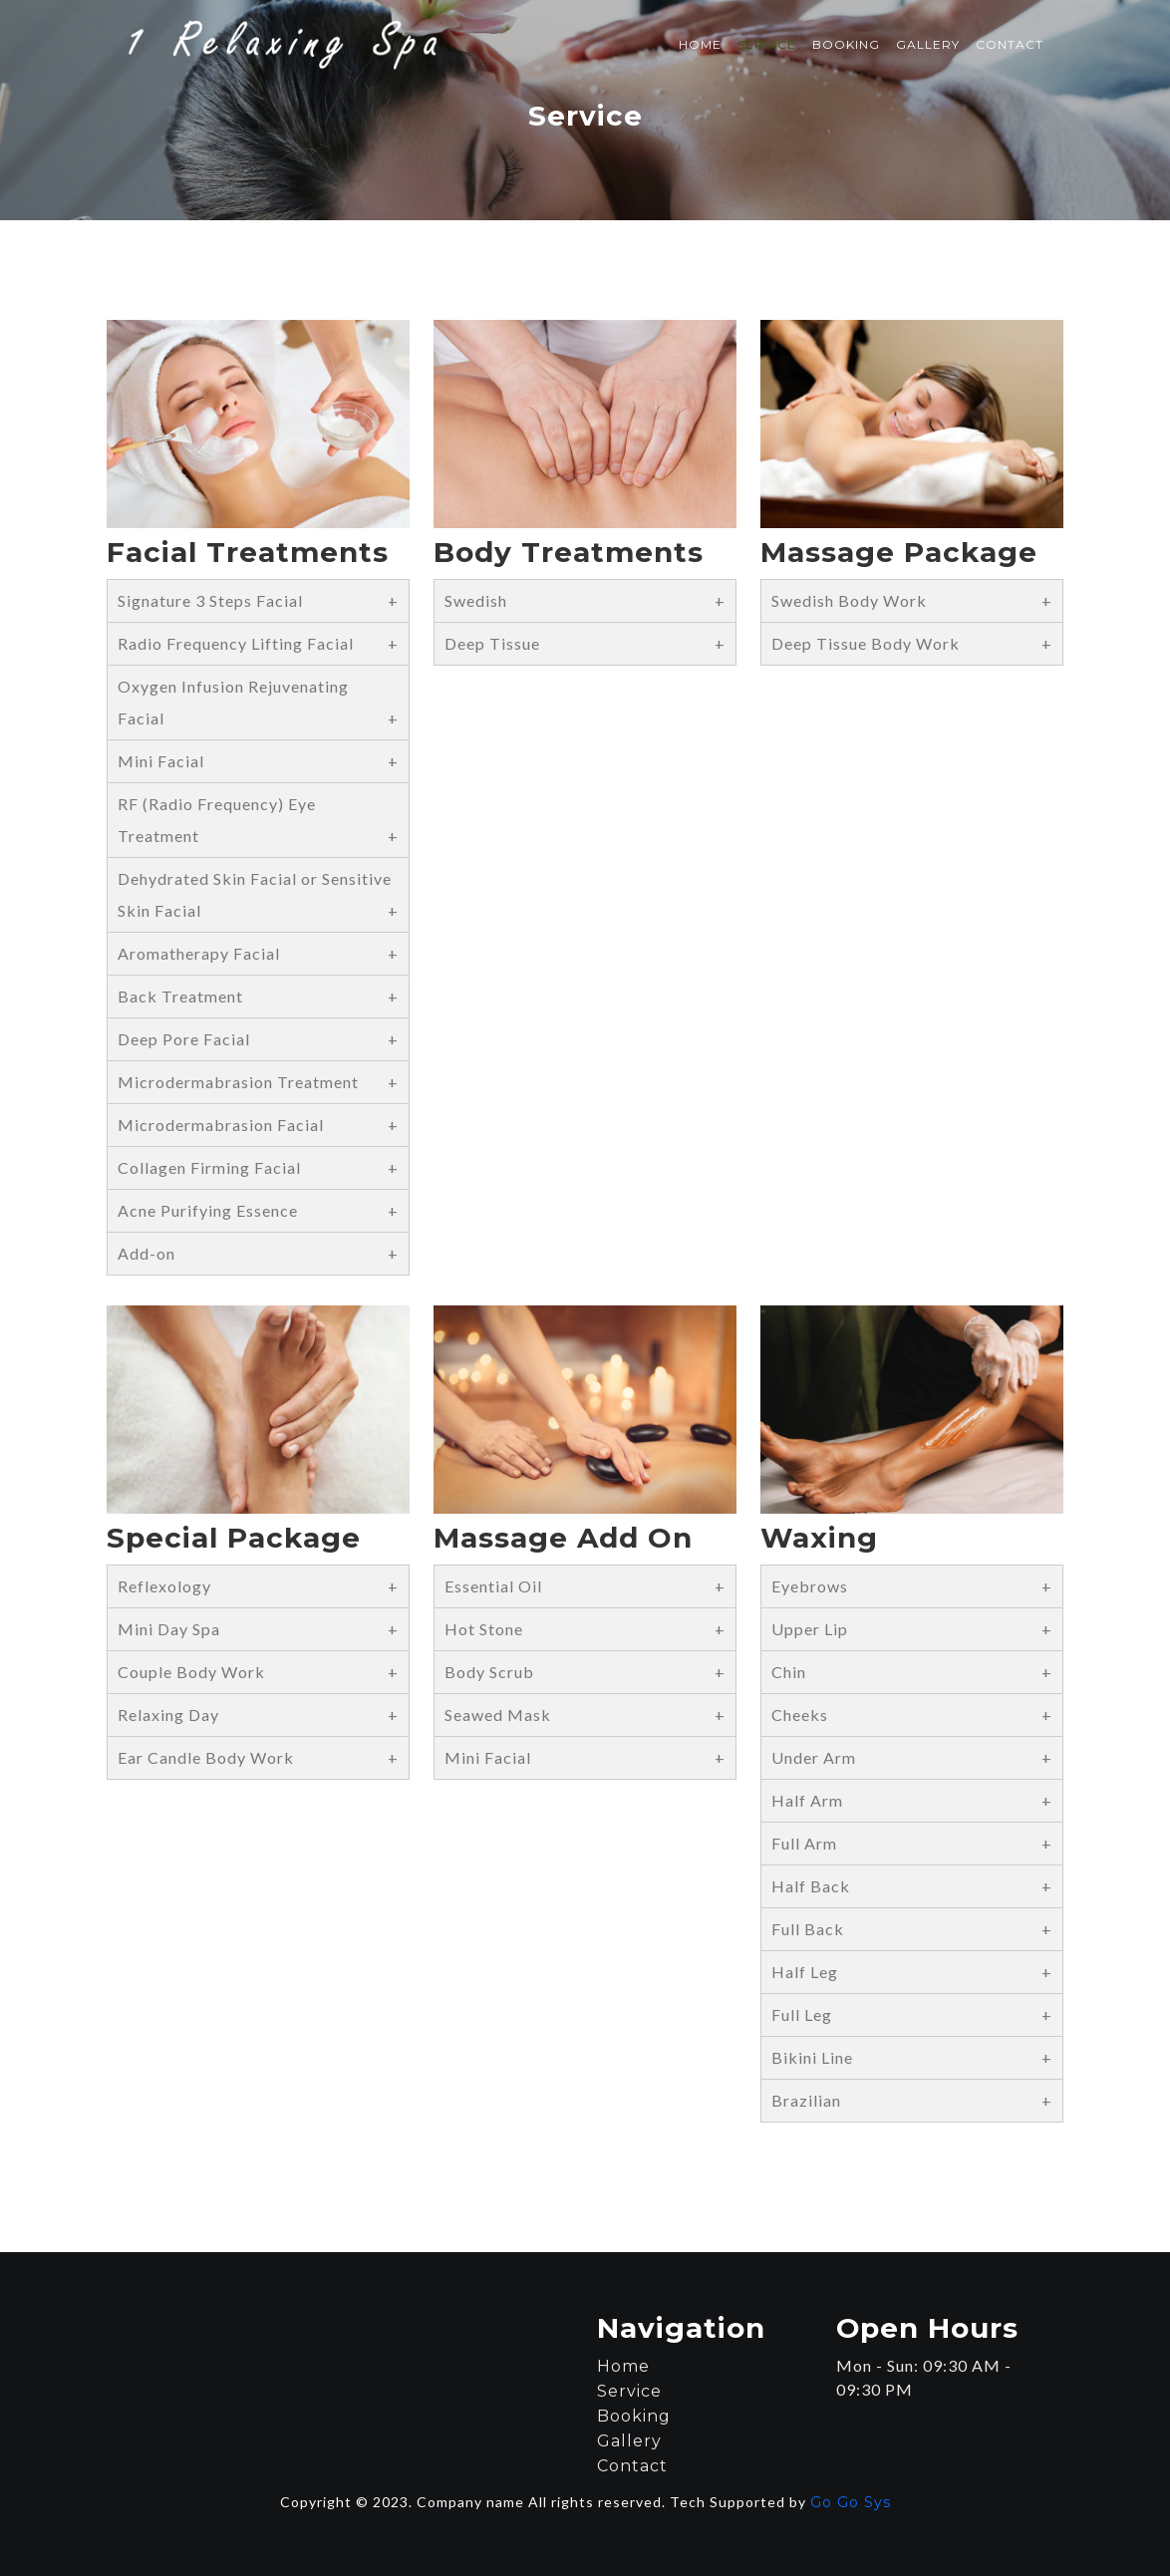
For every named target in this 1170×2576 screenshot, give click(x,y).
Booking (846, 44)
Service (766, 44)
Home (700, 44)
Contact (1009, 44)
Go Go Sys (850, 2502)
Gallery (928, 44)
